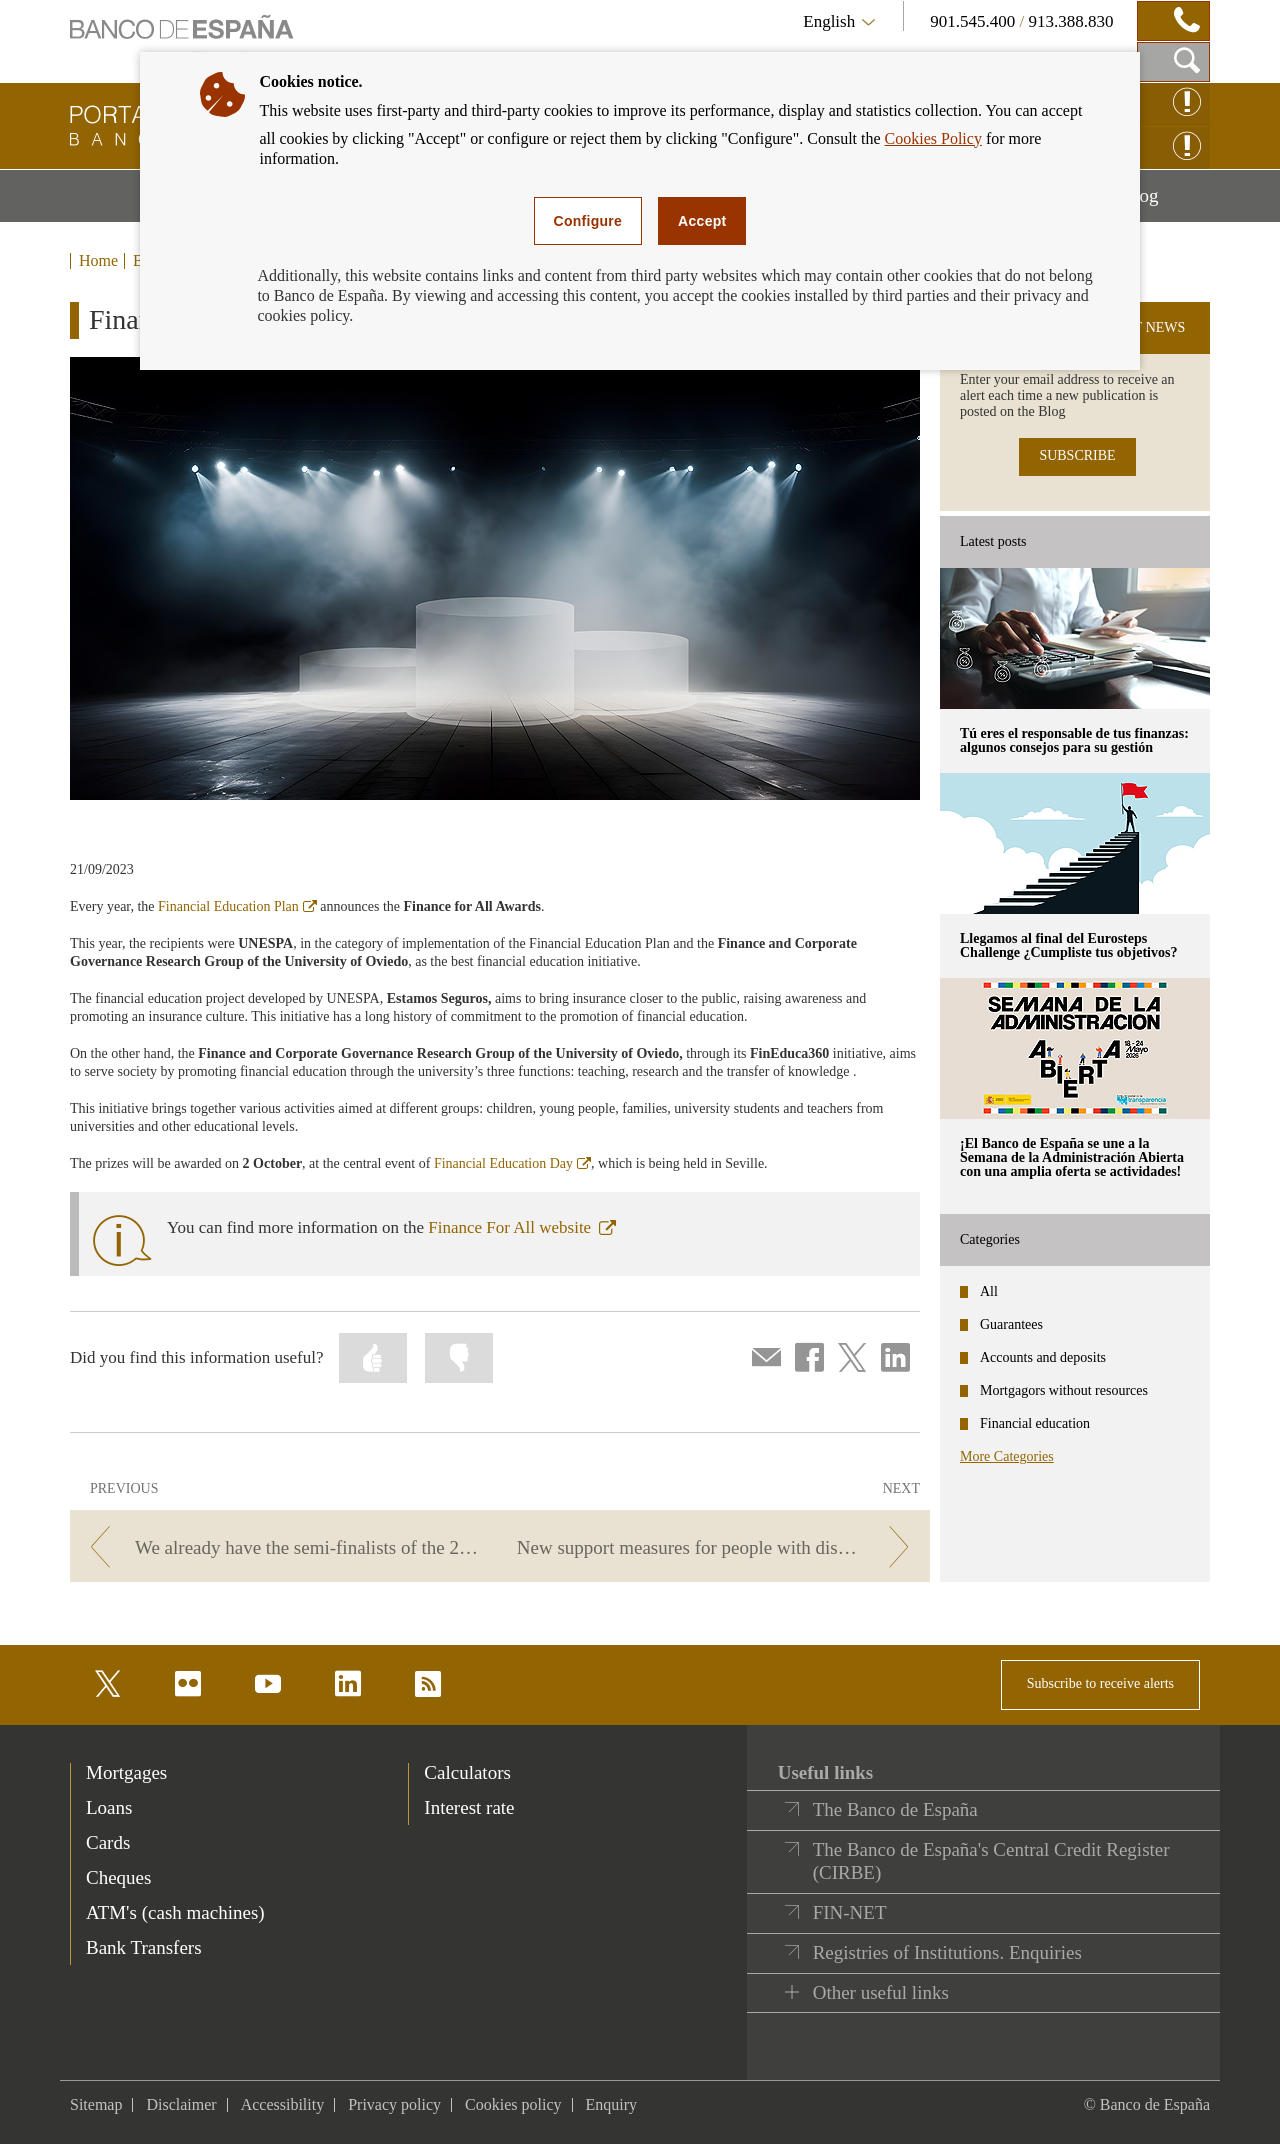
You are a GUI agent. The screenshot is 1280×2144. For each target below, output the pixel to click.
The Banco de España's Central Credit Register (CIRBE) (991, 1861)
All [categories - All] (989, 1291)
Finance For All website (522, 1227)
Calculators (467, 1772)
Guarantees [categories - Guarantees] (1011, 1324)
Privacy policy (394, 2104)
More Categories (1007, 1456)
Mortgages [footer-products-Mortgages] (126, 1772)
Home (98, 261)
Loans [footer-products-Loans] (109, 1807)
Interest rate (469, 1807)
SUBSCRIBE (1077, 455)
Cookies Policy (933, 138)
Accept (702, 221)
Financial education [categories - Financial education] (1035, 1423)
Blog (1166, 203)
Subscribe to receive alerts (1100, 1683)
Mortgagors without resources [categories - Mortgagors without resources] (1064, 1390)
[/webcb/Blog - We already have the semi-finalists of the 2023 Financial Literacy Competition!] (281, 1547)
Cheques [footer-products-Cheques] (118, 1877)
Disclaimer (181, 2104)
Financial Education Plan (237, 906)
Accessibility (283, 2104)
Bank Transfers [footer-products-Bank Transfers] (144, 1947)
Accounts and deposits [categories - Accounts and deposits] (1043, 1357)
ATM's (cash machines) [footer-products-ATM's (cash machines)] (175, 1912)
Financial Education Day (512, 1163)
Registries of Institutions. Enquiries (947, 1952)
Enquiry (612, 2104)
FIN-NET (850, 1912)
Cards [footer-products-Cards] (108, 1842)
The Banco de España (895, 1809)
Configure (588, 221)
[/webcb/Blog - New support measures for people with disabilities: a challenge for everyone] (718, 1547)
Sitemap (96, 2104)
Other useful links (881, 1992)
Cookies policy (513, 2104)
